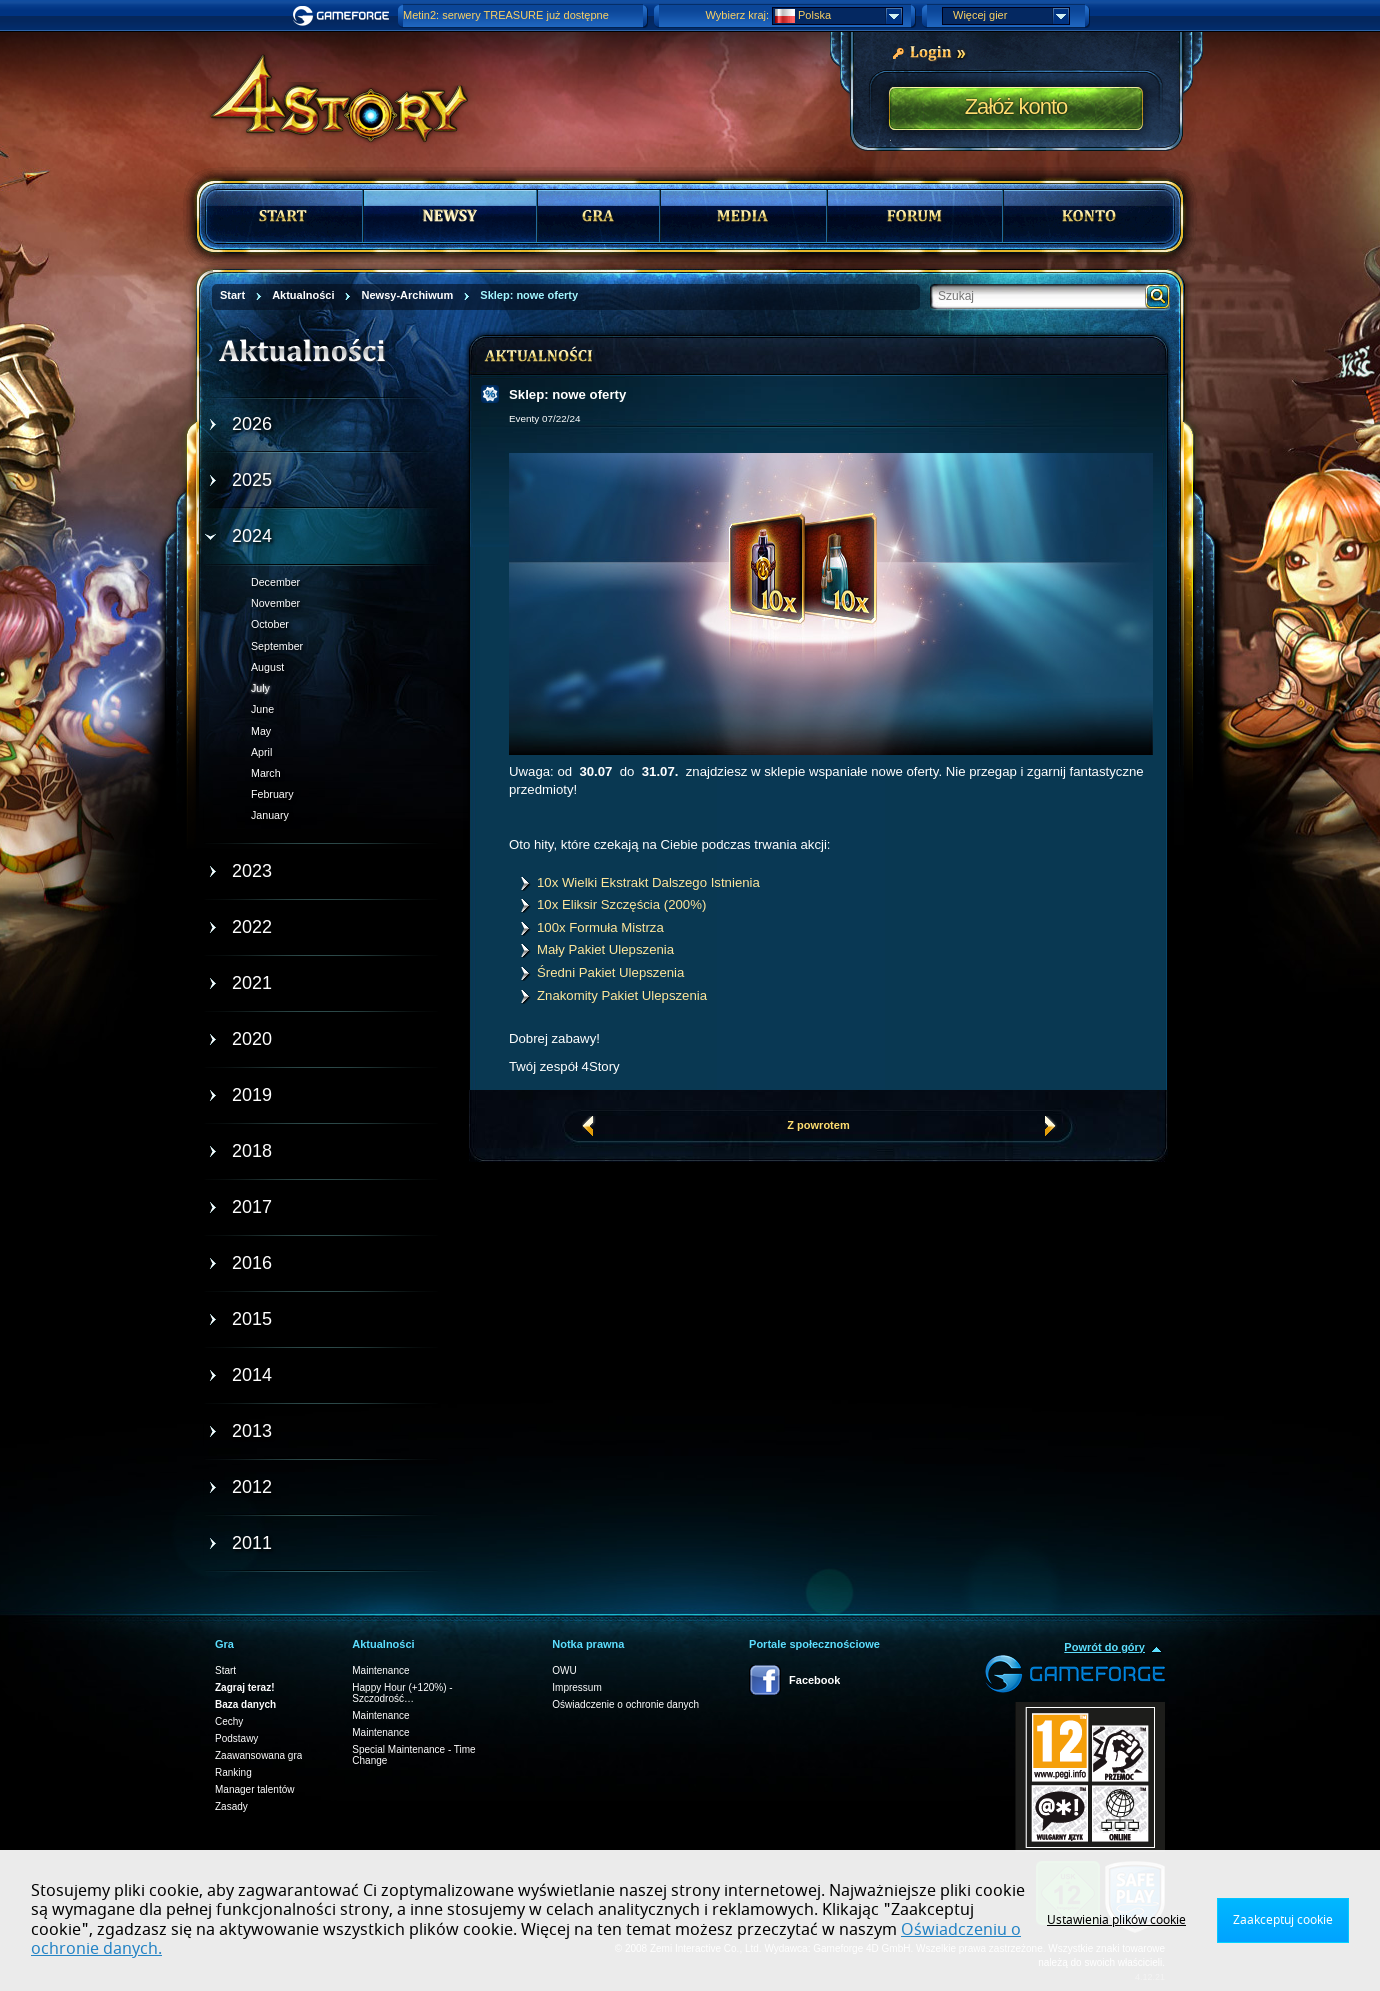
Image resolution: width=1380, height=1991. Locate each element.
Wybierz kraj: (737, 15)
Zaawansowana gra (258, 1755)
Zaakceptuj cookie (1283, 1920)
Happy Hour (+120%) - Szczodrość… (402, 1693)
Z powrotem (818, 1125)
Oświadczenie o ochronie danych (625, 1704)
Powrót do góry (1104, 1647)
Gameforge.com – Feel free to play (344, 16)
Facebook (814, 1680)
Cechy (229, 1721)
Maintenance (380, 1670)
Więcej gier (1011, 16)
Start (225, 1670)
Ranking (233, 1772)
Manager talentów (255, 1789)
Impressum (576, 1687)
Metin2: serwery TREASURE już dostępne (506, 15)
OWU (564, 1670)
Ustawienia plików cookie (1116, 1920)
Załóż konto (1016, 106)
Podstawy (236, 1738)
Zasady (231, 1806)
